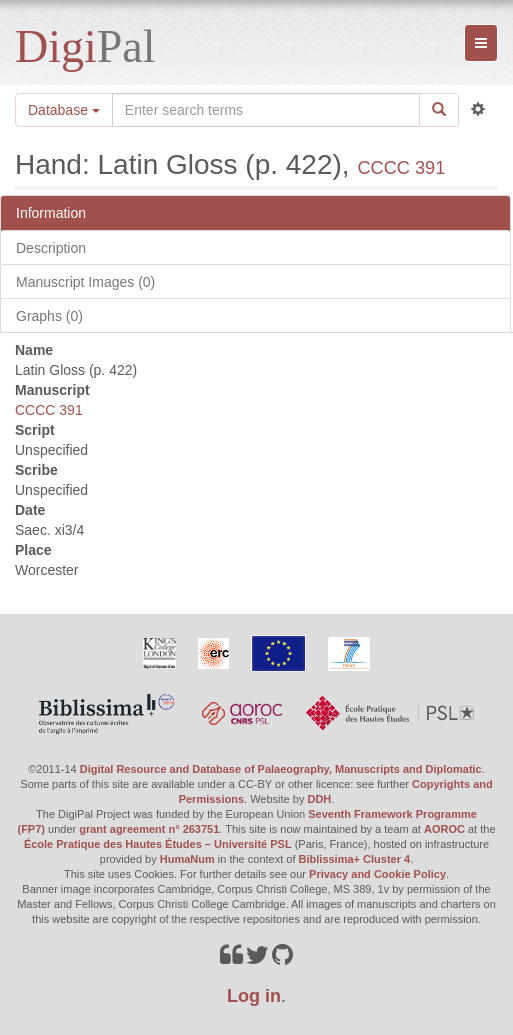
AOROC (444, 829)
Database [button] (64, 110)
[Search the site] (266, 110)
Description (51, 248)
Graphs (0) (49, 316)
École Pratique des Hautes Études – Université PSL (158, 844)
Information (51, 213)
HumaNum (187, 859)
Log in (254, 996)
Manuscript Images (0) (85, 282)
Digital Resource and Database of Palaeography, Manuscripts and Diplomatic (281, 769)
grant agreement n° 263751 (149, 829)
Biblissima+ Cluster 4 (355, 859)
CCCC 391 (401, 168)
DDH (319, 799)
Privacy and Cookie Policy (377, 874)
